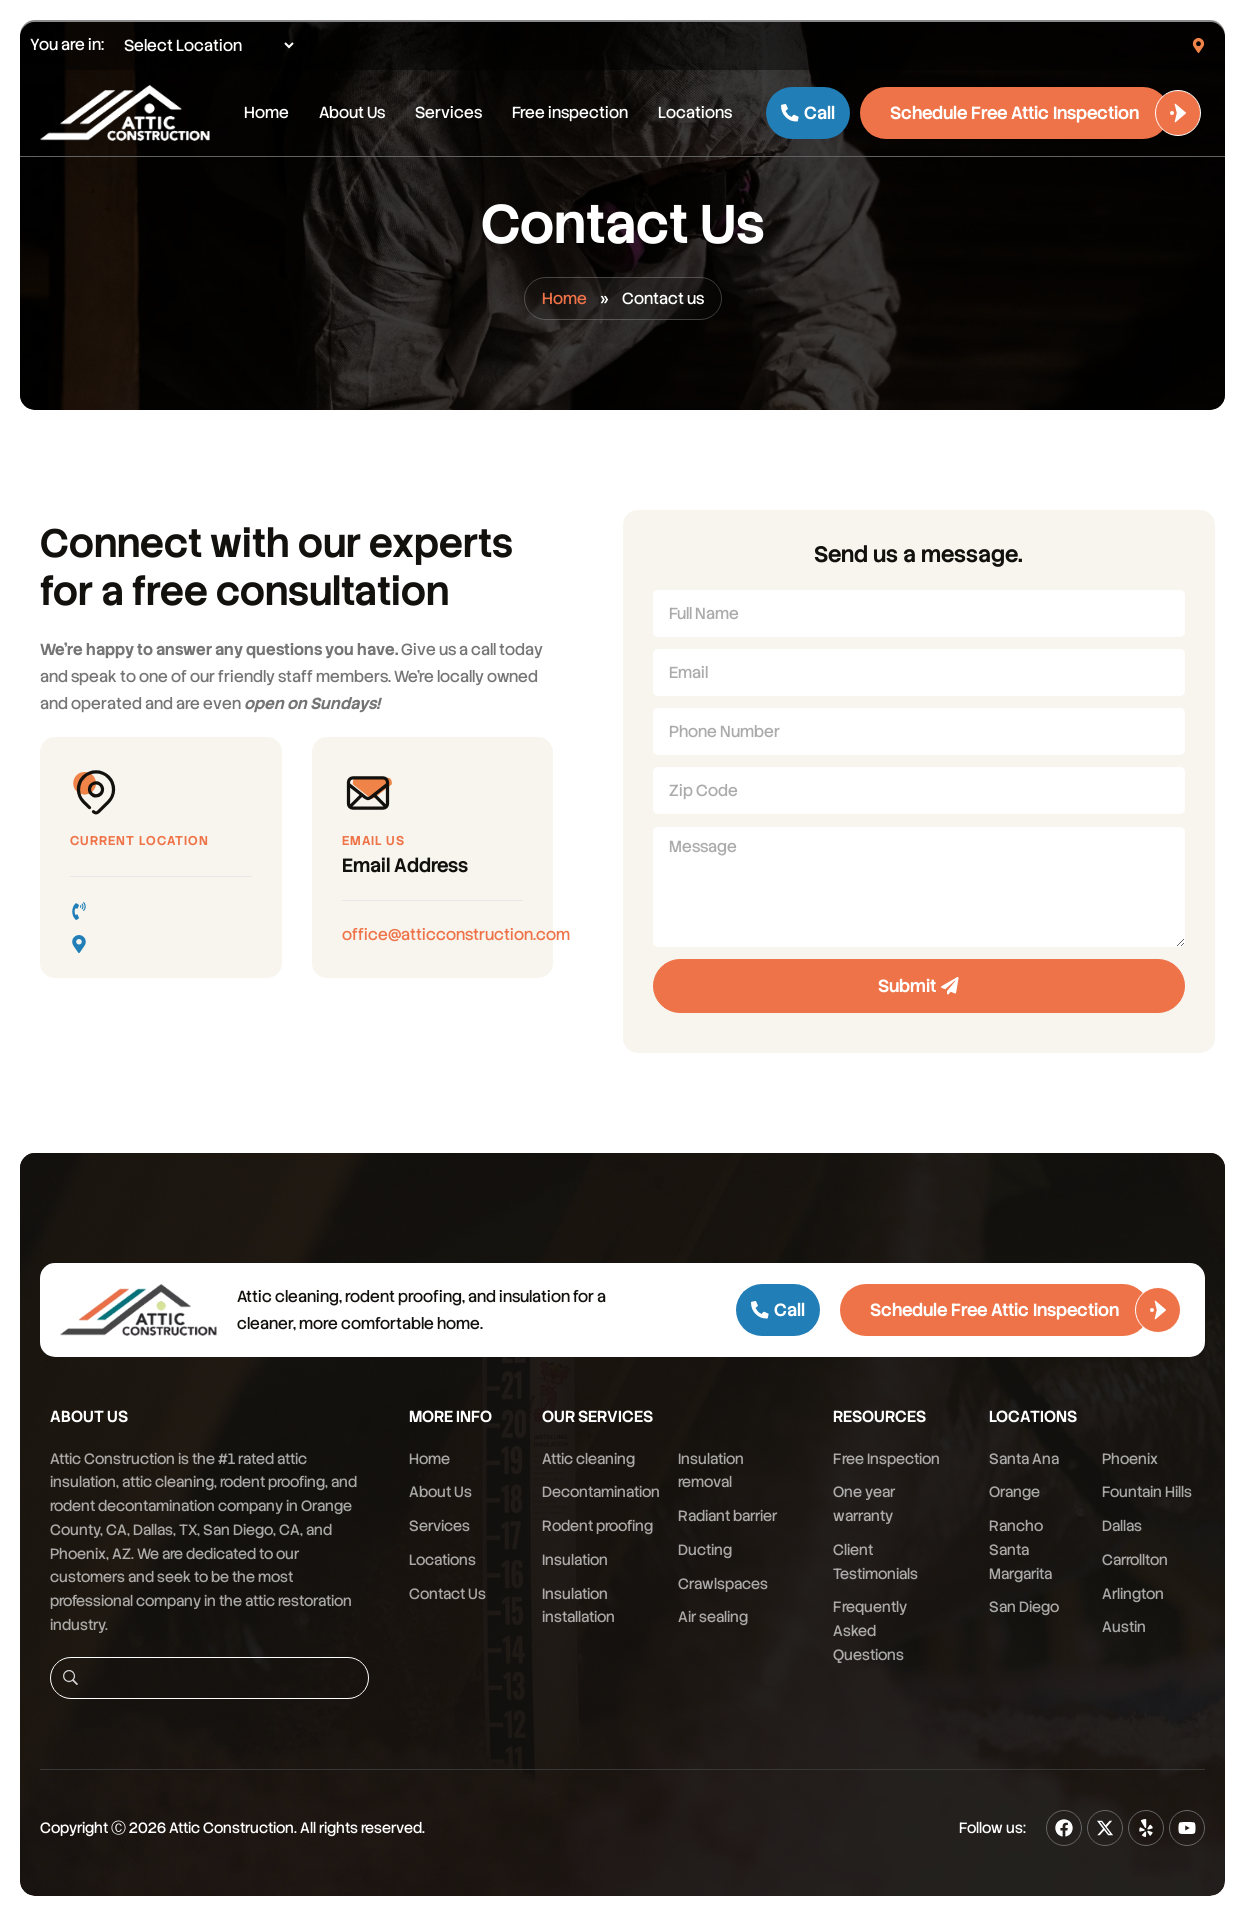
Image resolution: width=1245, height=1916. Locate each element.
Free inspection (570, 112)
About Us (352, 112)
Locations (695, 112)
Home (266, 112)
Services (448, 112)
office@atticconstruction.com (456, 934)
